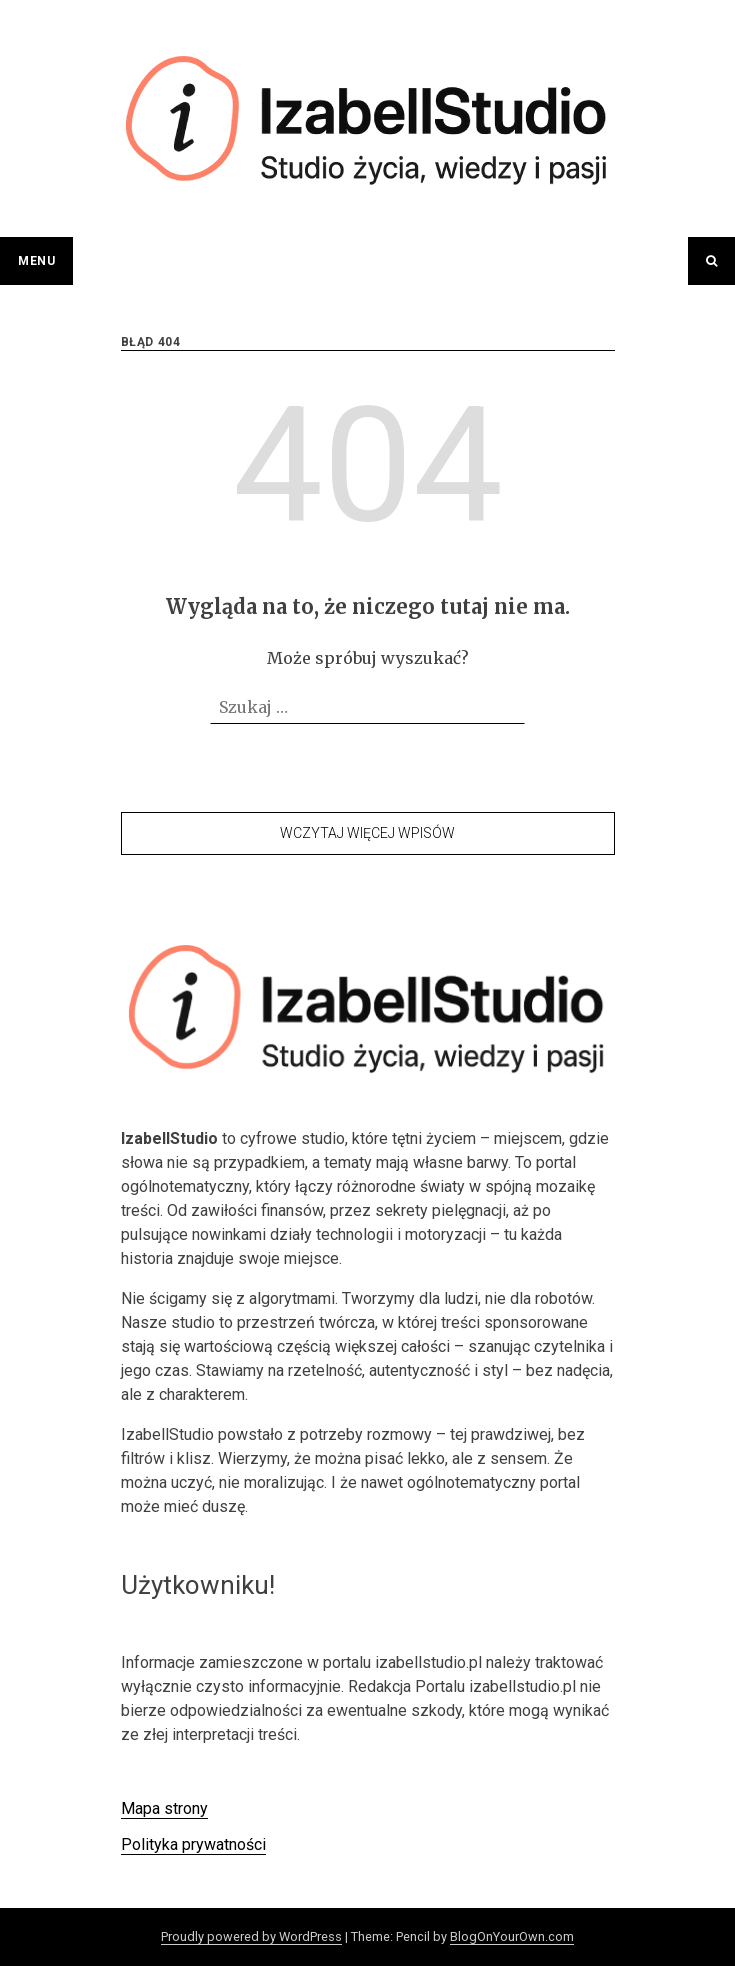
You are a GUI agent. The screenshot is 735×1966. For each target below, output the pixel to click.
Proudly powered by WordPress (251, 1936)
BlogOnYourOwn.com (512, 1936)
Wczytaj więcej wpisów (367, 833)
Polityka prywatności (193, 1844)
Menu (36, 261)
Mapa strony (164, 1808)
